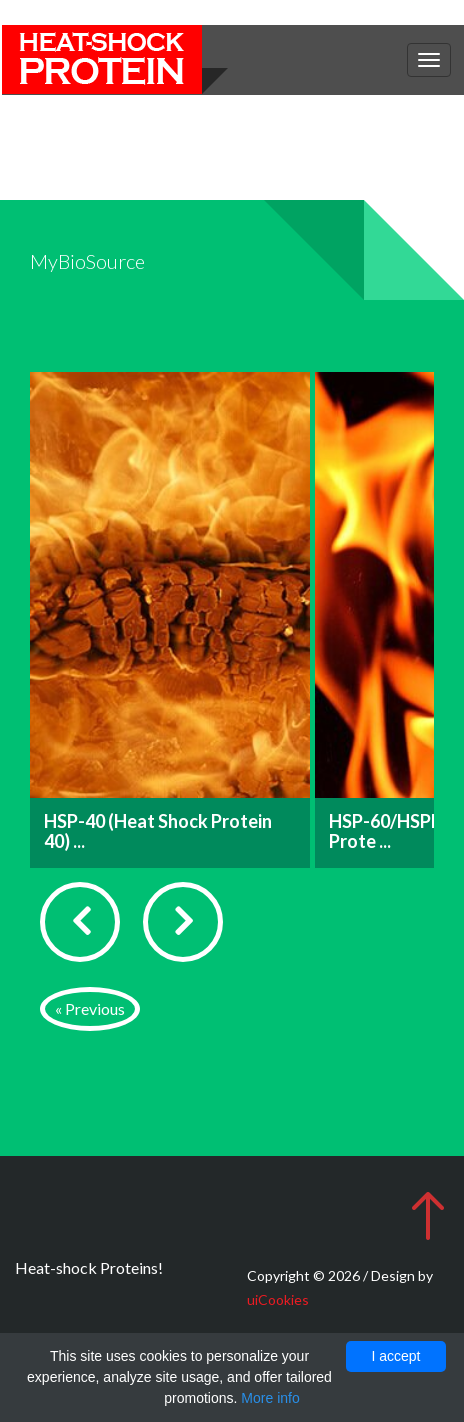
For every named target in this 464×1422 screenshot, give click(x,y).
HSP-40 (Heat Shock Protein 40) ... (158, 831)
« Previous (90, 1008)
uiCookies (278, 1299)
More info (270, 1398)
